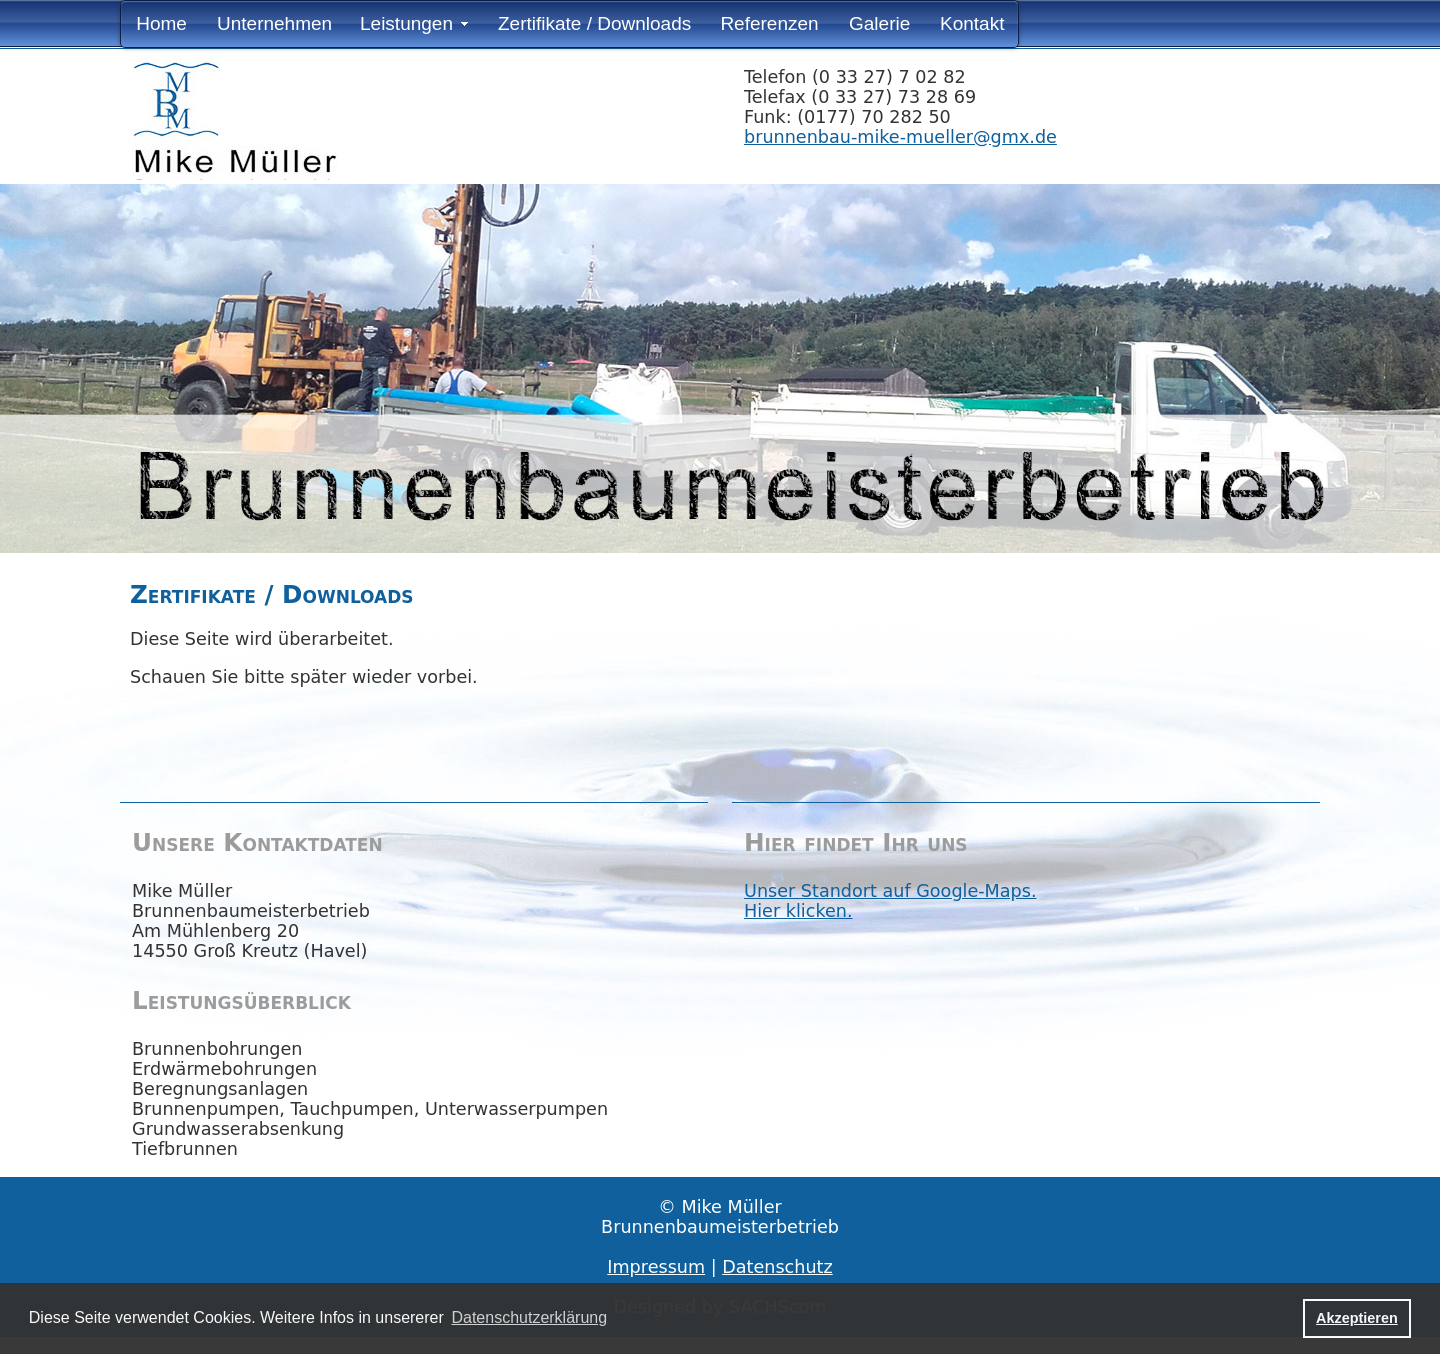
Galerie (879, 23)
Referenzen (769, 23)
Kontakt (972, 23)
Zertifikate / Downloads (594, 23)
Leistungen (406, 23)
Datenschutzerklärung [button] (529, 1317)
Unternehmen (274, 23)
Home (161, 23)
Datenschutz (777, 1267)
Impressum (656, 1267)
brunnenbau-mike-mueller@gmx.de (900, 137)
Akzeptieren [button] (1357, 1318)
